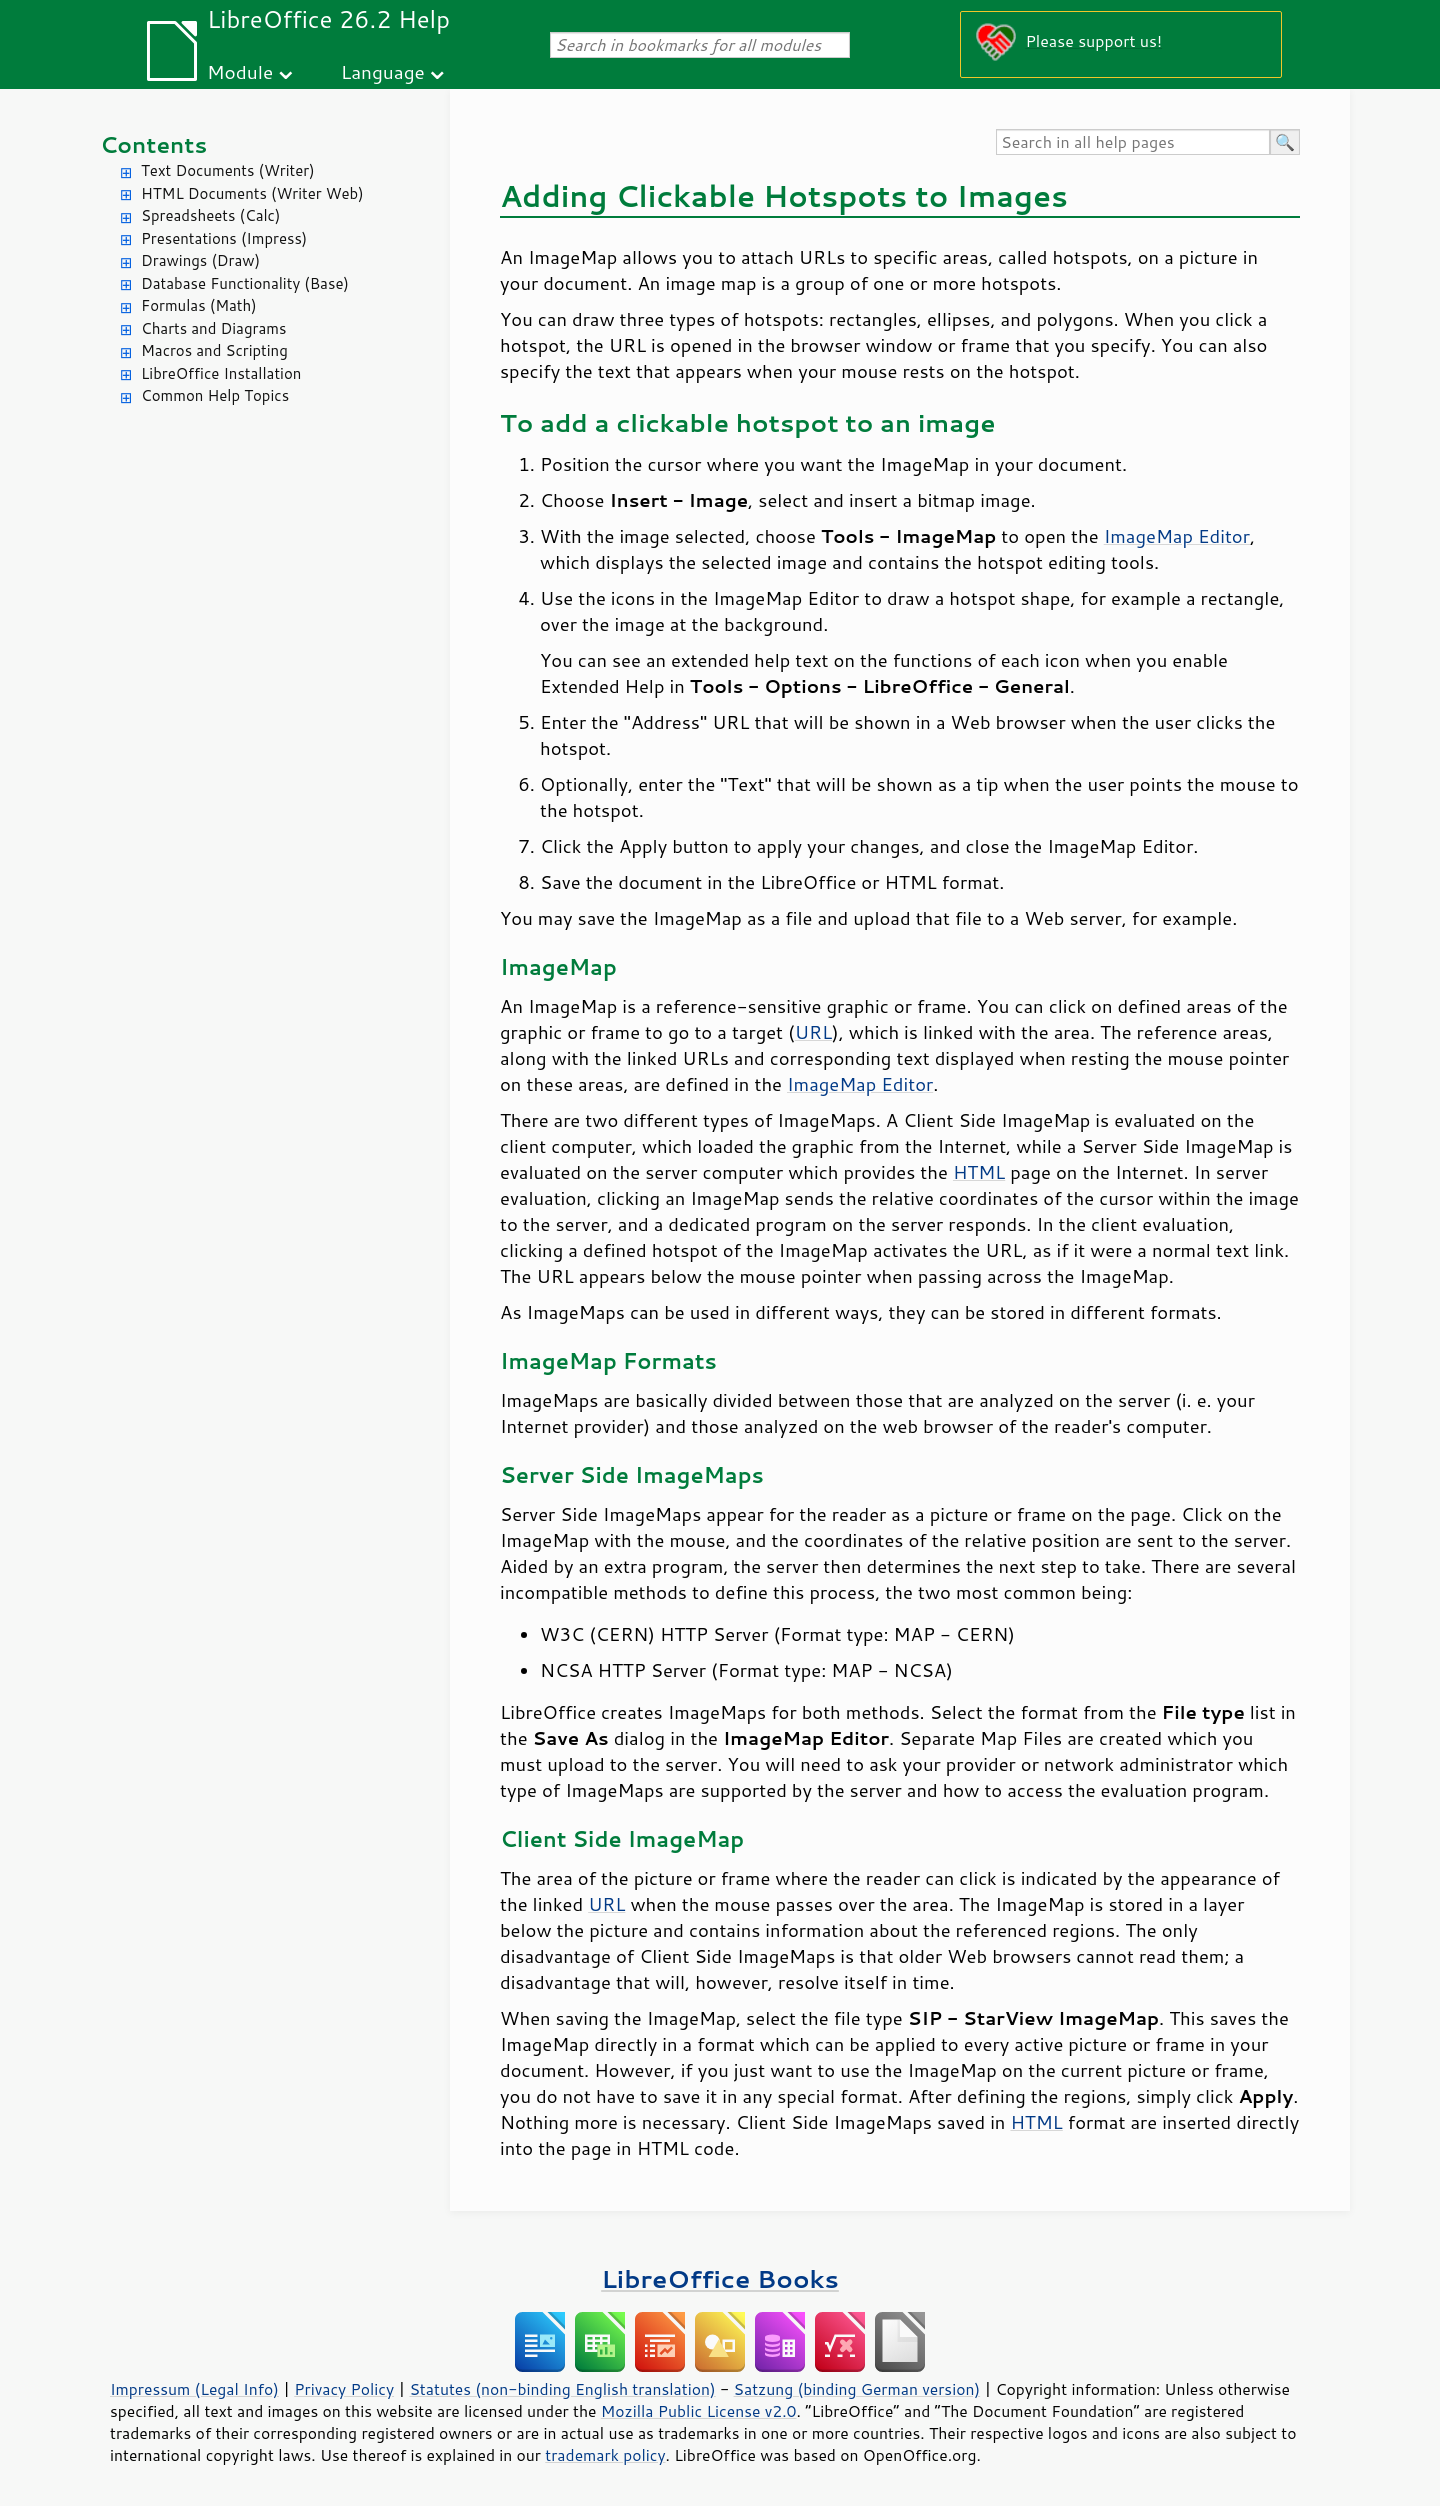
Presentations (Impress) (224, 238)
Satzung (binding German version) (857, 2389)
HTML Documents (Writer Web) (252, 193)
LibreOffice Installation (221, 373)
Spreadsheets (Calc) (210, 215)
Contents (153, 144)
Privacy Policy (344, 2389)
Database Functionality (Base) (245, 283)
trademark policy (605, 2455)
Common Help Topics (215, 395)
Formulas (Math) (199, 305)
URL (813, 1032)
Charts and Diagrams (213, 328)
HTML (979, 1172)
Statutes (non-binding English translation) (562, 2389)
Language (383, 71)
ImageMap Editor (1177, 536)
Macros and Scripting (214, 350)
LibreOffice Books (720, 2278)
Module (240, 71)
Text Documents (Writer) (228, 170)
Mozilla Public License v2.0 (699, 2411)
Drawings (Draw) (200, 260)
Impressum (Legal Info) (194, 2389)
